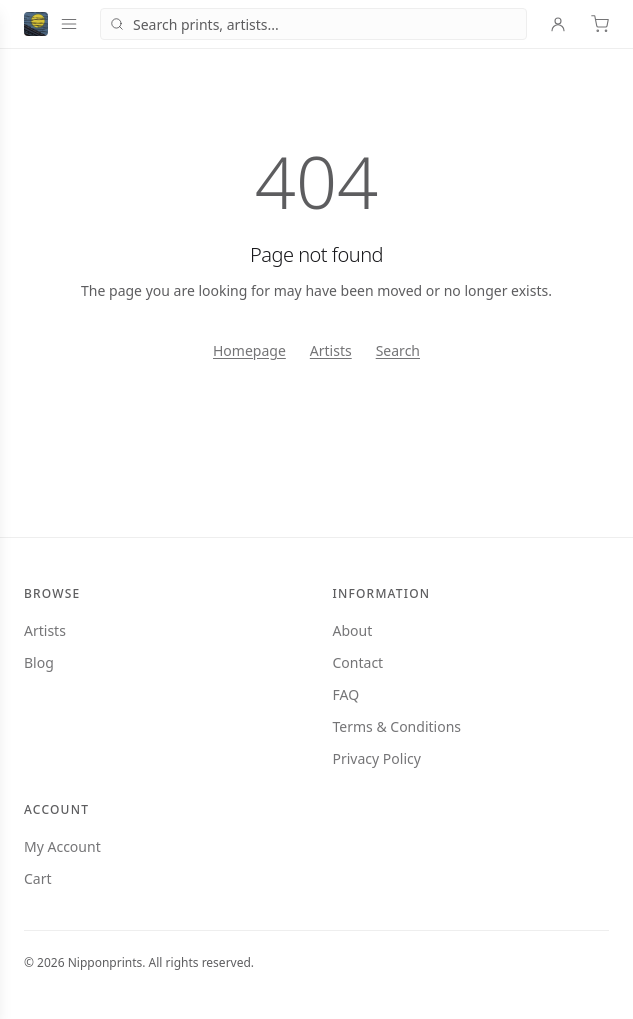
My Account (62, 846)
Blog (39, 662)
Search (398, 350)
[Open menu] (69, 24)
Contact (358, 662)
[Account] (558, 24)
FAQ (346, 694)
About (353, 630)
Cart (38, 878)
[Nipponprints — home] (36, 24)
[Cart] (600, 24)
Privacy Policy (377, 758)
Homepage (249, 350)
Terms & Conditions (397, 726)
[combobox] (313, 24)
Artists (331, 350)
